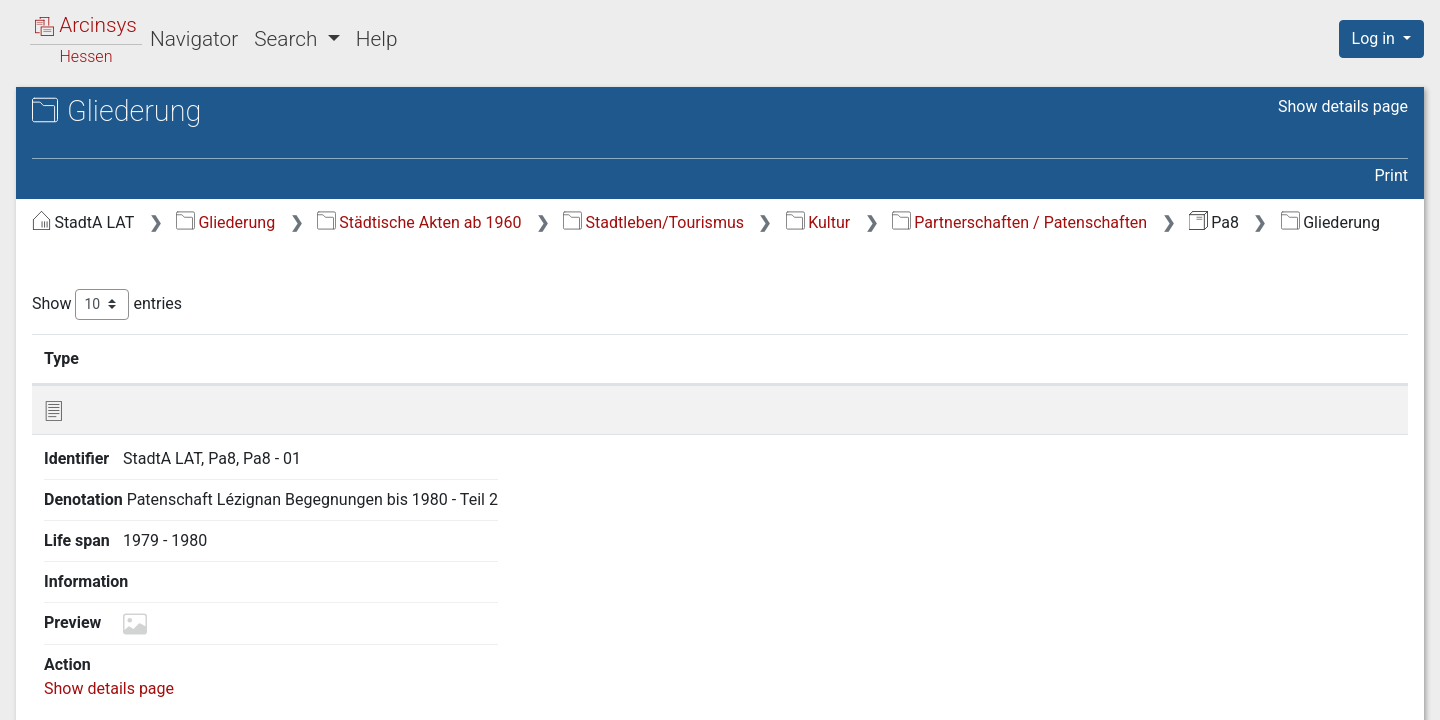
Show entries (443, 329)
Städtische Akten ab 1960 (755, 222)
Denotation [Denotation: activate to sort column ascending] (678, 383)
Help (377, 39)
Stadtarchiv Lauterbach (150, 134)
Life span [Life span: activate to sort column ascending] (982, 383)
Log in (1375, 38)
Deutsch (119, 678)
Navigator (194, 39)
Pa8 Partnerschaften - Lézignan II (206, 155)
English (45, 678)
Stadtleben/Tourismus (989, 222)
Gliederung (561, 222)
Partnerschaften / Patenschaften (537, 248)
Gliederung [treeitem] (86, 220)
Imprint (1390, 693)
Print (1391, 175)
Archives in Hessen (116, 113)
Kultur (1154, 222)
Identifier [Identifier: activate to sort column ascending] (495, 383)
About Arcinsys (1010, 693)
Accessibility (1267, 693)
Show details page (1343, 106)
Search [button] (288, 39)
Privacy (1143, 693)
